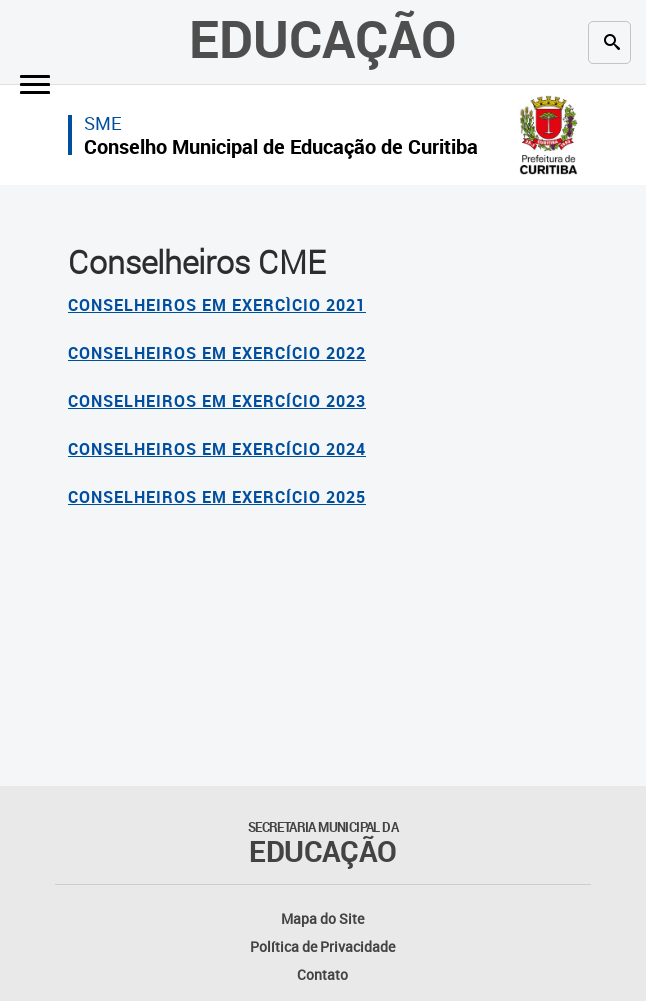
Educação (323, 38)
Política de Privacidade (322, 946)
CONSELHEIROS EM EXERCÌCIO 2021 (217, 305)
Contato (322, 974)
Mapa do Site (322, 918)
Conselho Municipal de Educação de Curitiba (281, 146)
